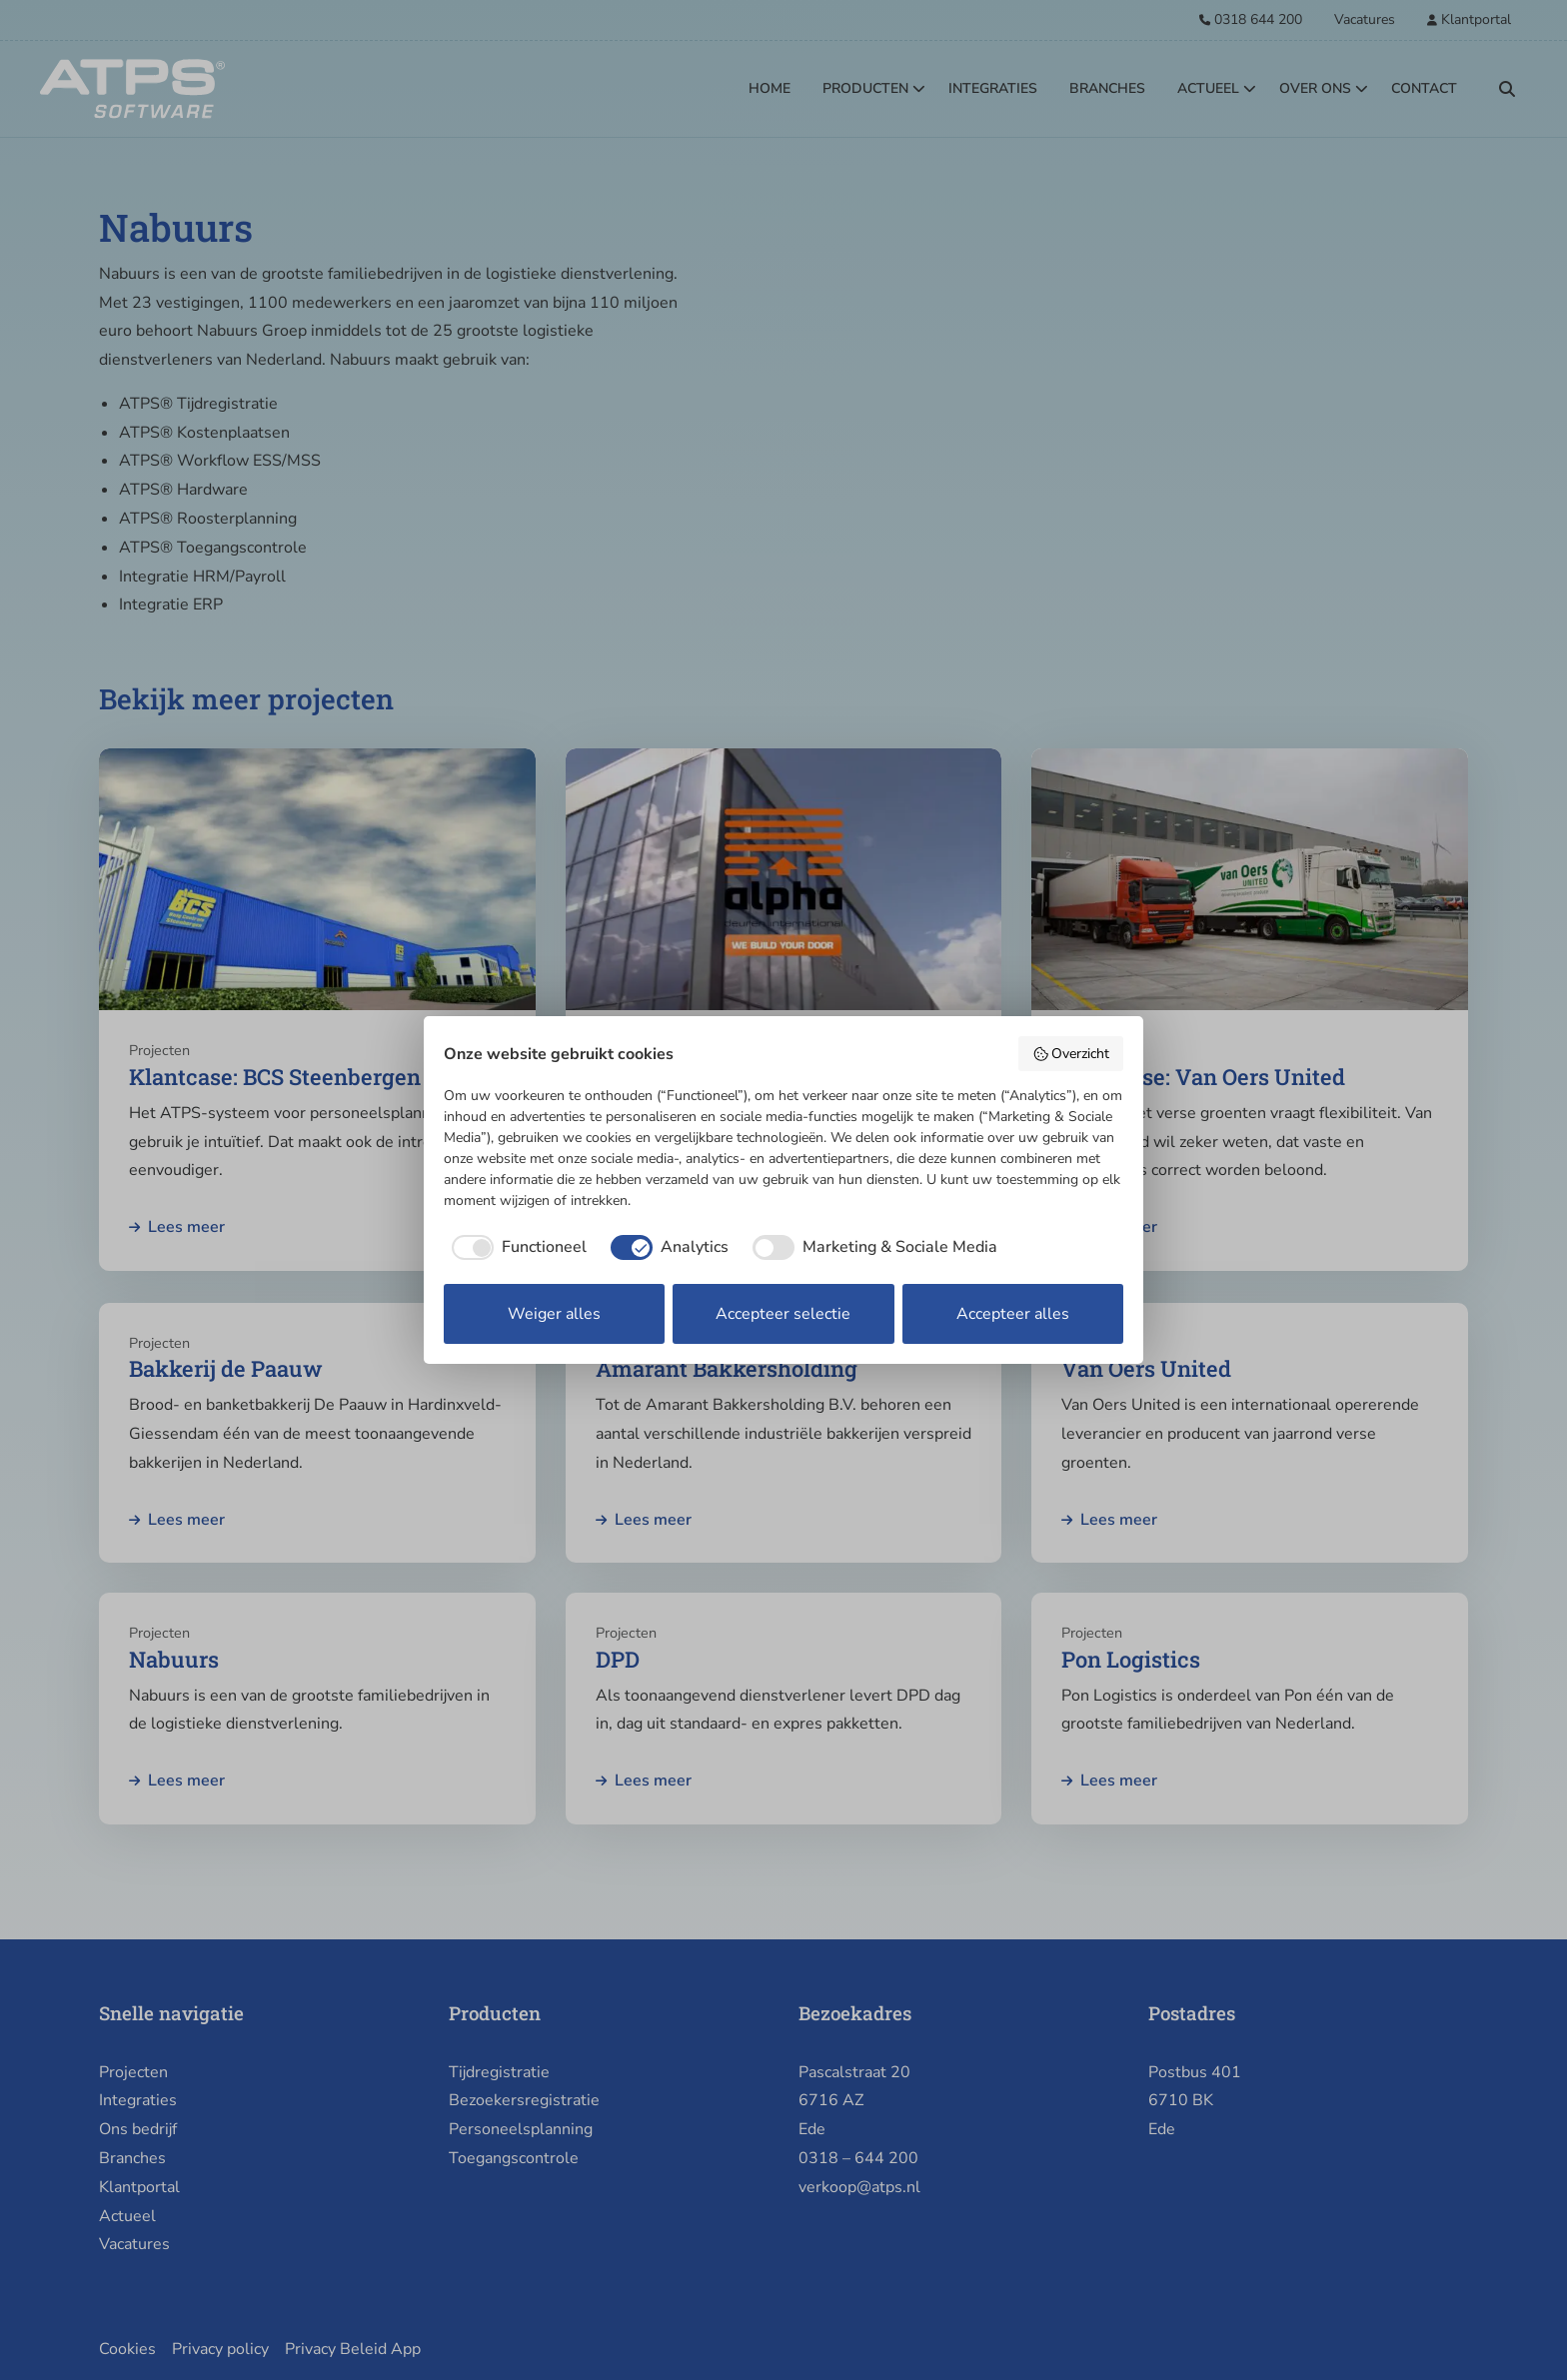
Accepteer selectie (783, 1314)
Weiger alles (554, 1314)
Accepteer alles (1012, 1314)
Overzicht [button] (1071, 1053)
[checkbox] (515, 1247)
